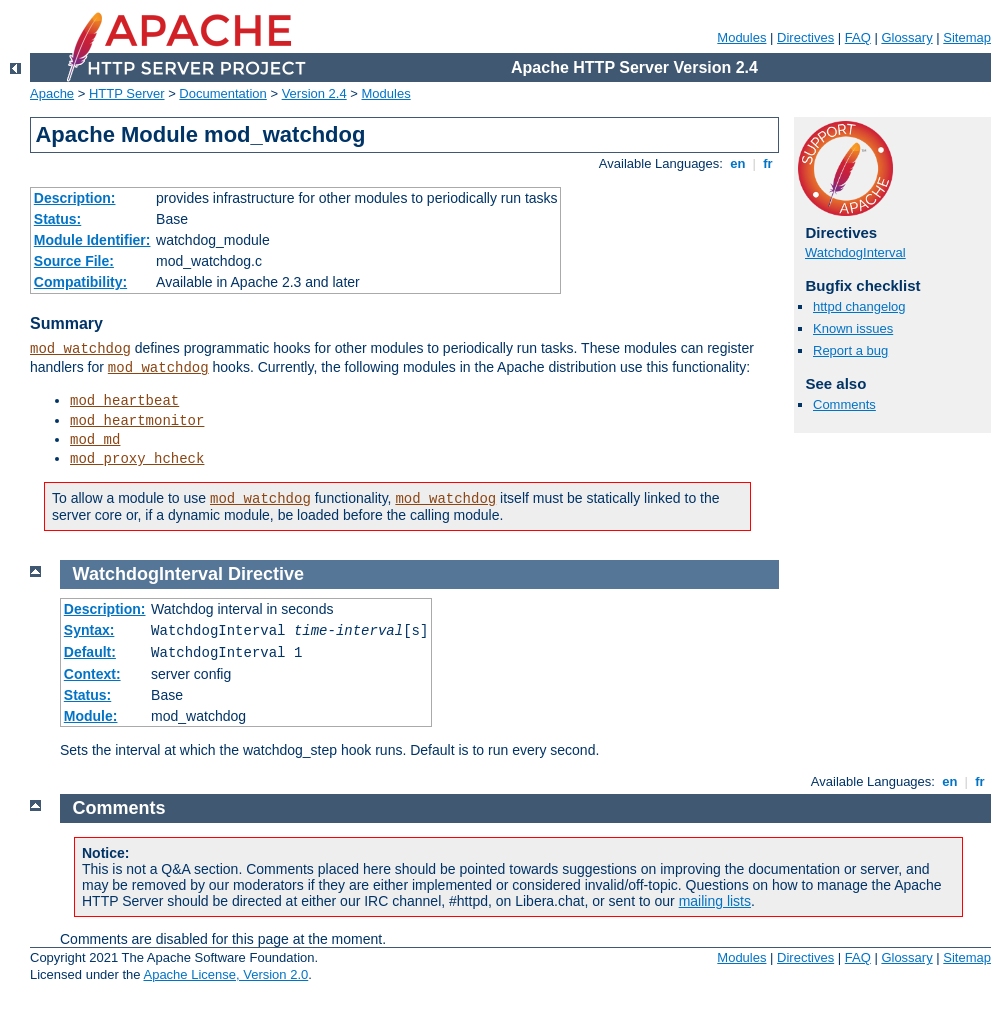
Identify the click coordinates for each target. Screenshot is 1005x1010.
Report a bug (850, 350)
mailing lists (715, 901)
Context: (92, 674)
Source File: (74, 261)
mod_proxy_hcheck (137, 459)
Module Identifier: (92, 240)
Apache (52, 93)
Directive (266, 574)
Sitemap (967, 37)
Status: (57, 219)
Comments (844, 404)
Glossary (906, 37)
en (738, 163)
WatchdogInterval (855, 252)
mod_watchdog (80, 349)
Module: (91, 716)
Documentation (222, 93)
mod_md (95, 440)
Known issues (853, 328)
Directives (805, 37)
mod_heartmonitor (137, 421)
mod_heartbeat (124, 401)
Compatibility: (80, 282)
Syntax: (89, 630)
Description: (75, 198)
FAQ (858, 37)
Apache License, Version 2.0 (225, 974)
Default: (90, 652)
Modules (741, 37)
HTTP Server (127, 93)
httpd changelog (859, 306)
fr (768, 163)
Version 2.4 (314, 93)
